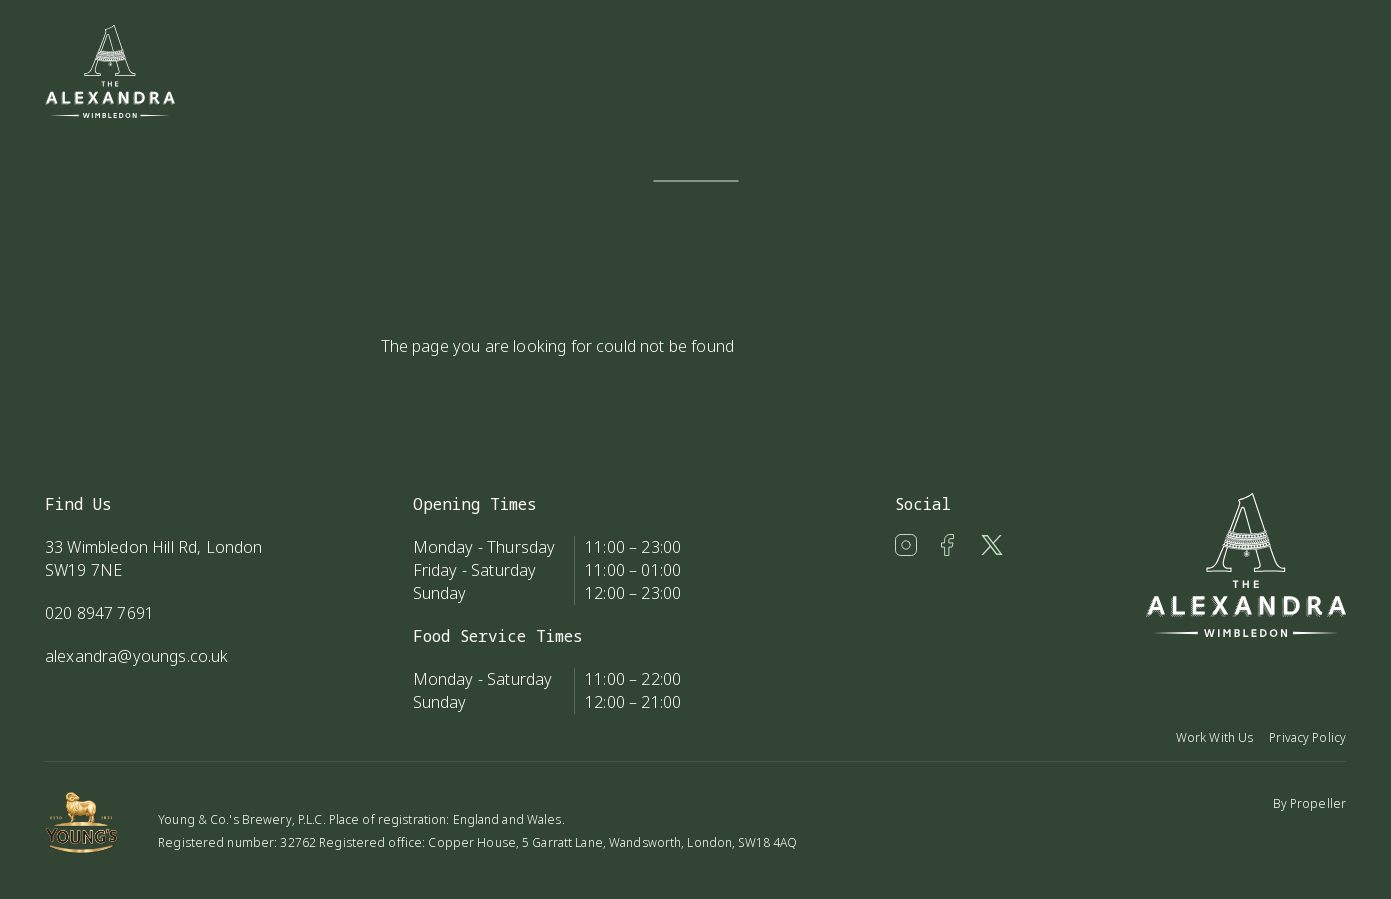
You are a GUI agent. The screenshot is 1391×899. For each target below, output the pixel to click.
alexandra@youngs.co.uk (137, 656)
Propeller (1318, 803)
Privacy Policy (1307, 737)
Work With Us (1214, 737)
